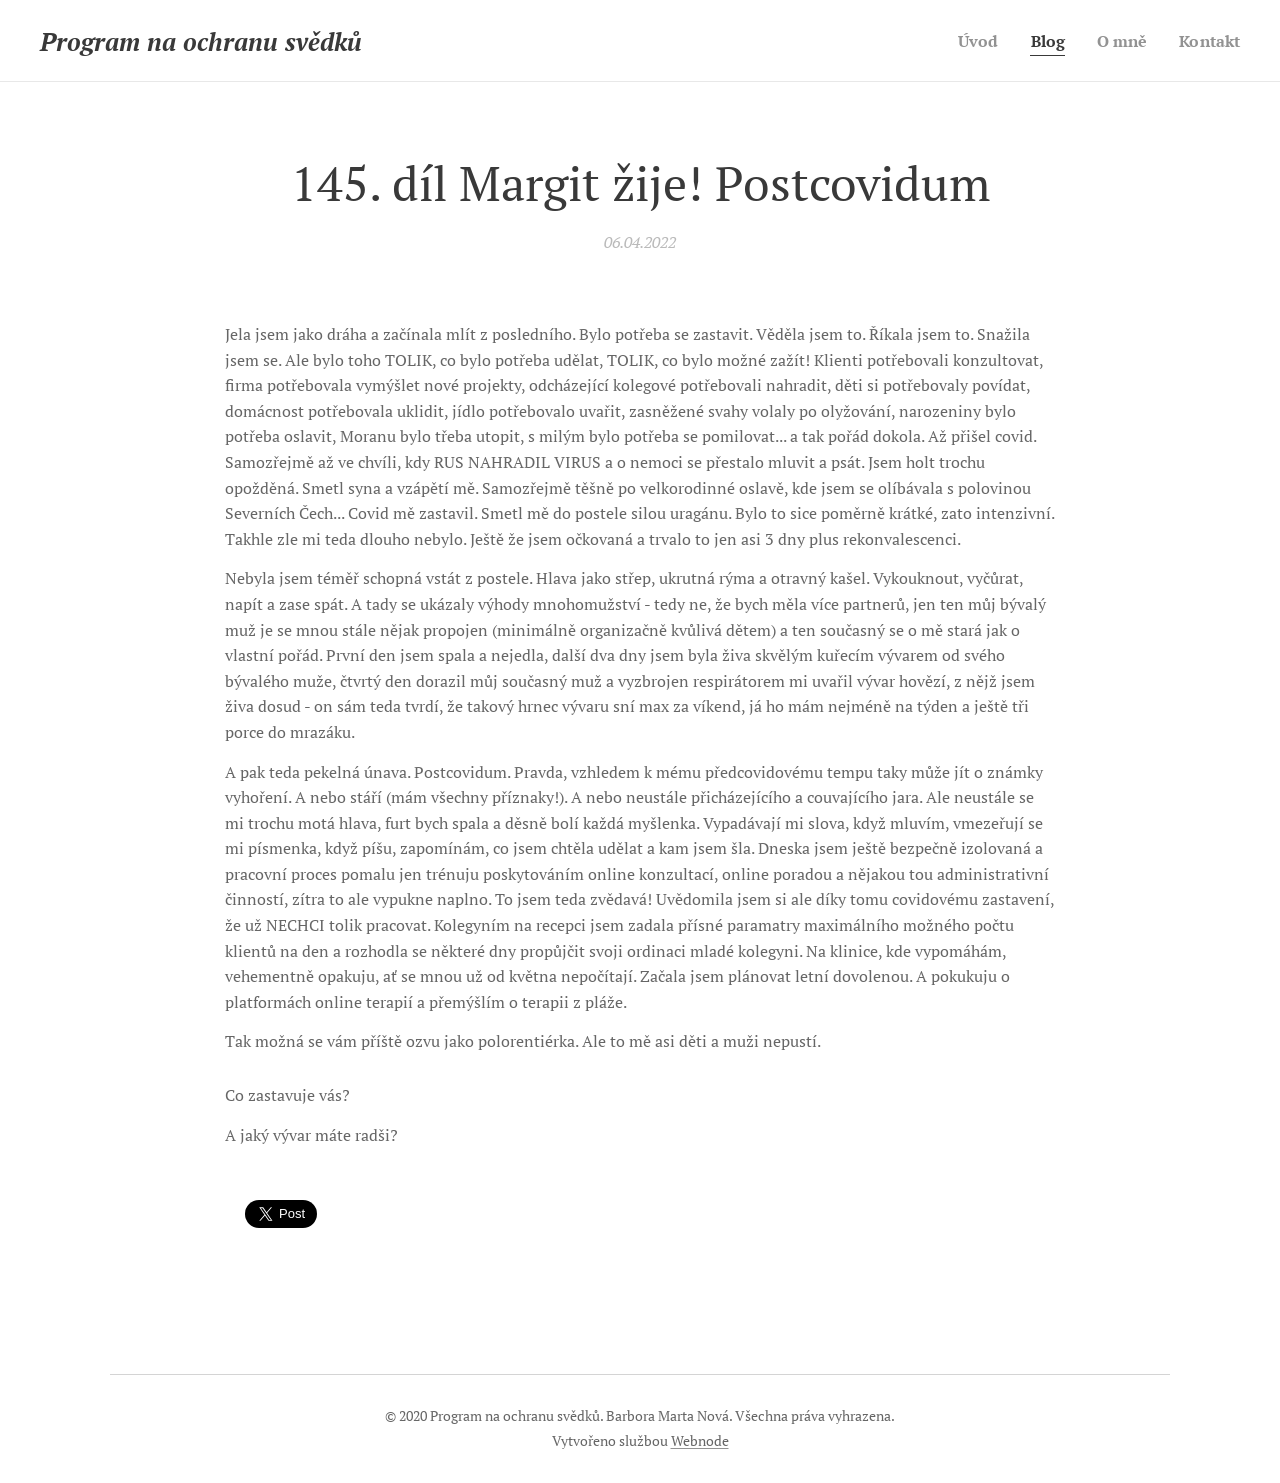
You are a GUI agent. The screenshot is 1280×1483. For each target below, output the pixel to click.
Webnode (700, 1440)
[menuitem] (971, 41)
